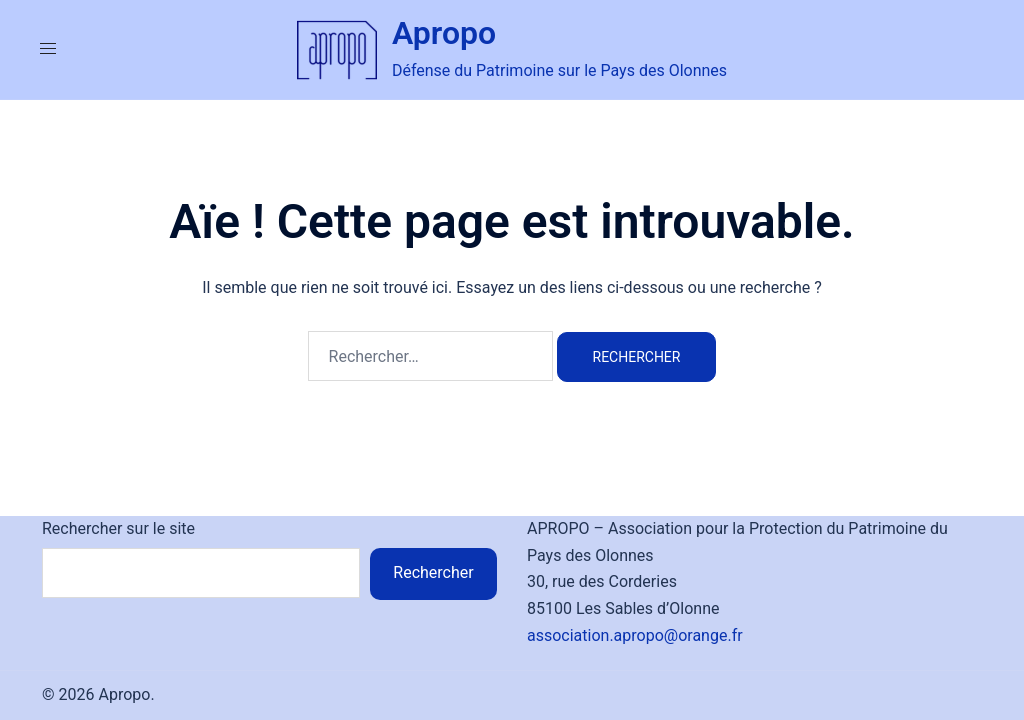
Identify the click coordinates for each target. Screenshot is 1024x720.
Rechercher (433, 572)
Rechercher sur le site (118, 528)
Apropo (444, 33)
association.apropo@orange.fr (635, 635)
